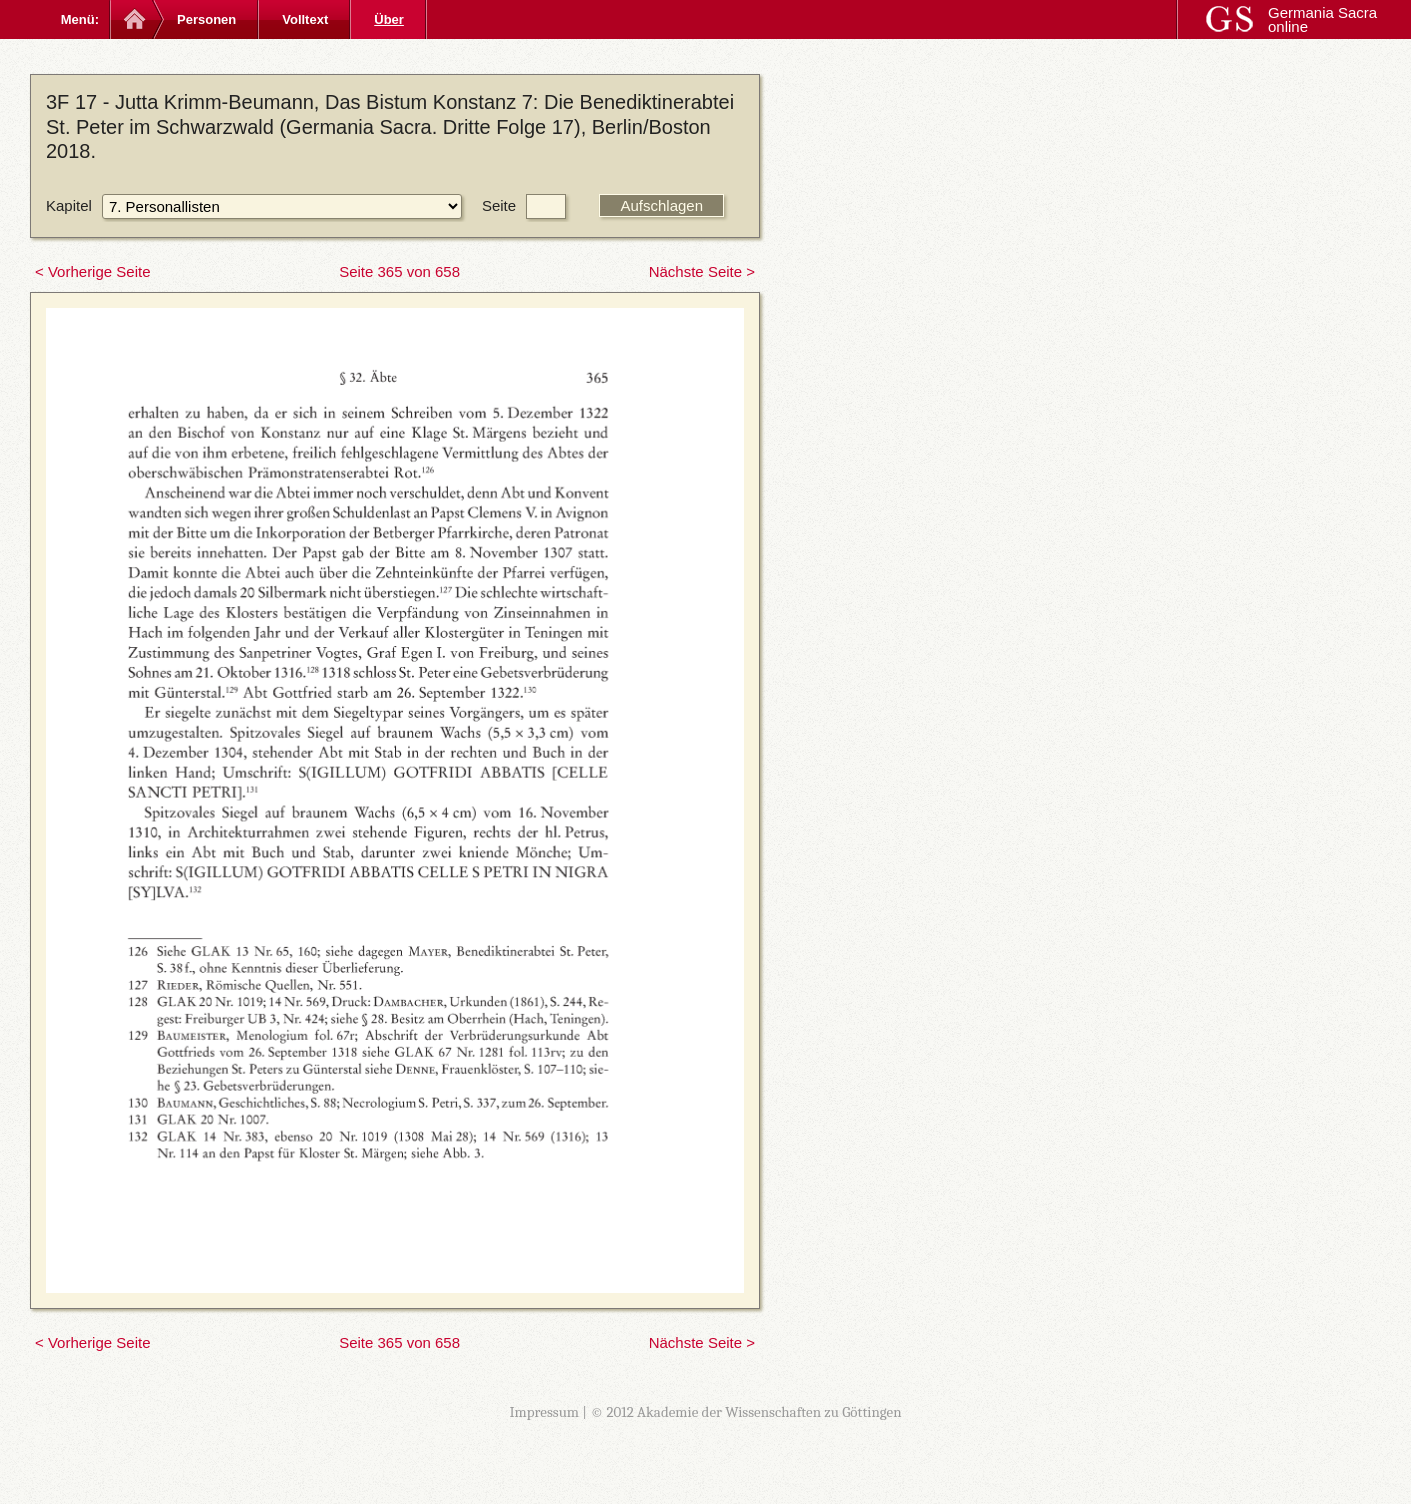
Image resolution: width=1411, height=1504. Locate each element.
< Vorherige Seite (93, 271)
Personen (206, 19)
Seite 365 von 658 (399, 271)
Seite (499, 205)
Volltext (305, 19)
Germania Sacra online (1322, 19)
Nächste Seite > (702, 271)
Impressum (544, 1412)
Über (389, 19)
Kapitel (69, 205)
